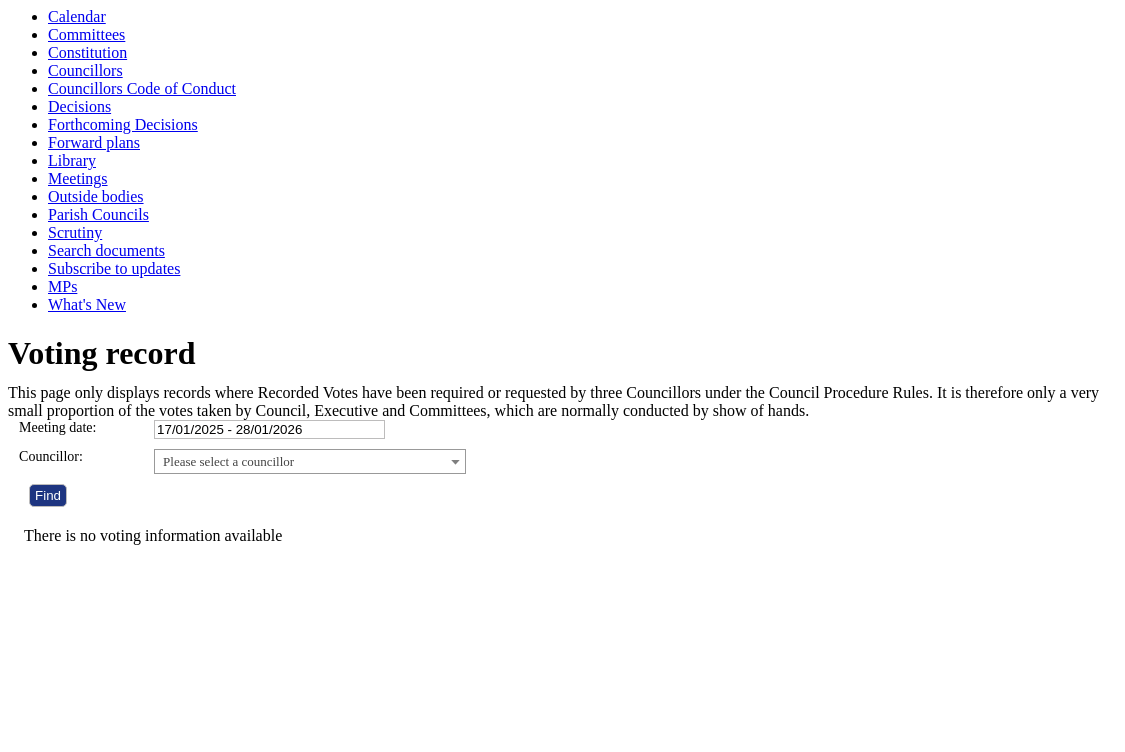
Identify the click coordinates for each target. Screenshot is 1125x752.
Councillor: (51, 456)
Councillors (85, 70)
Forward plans (94, 142)
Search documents (106, 250)
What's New (87, 304)
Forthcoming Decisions (123, 124)
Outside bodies (96, 196)
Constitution (87, 52)
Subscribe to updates (114, 268)
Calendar (77, 16)
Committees (86, 34)
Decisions (79, 106)
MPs (62, 286)
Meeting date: (57, 427)
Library (72, 160)
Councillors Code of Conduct (142, 88)
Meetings (78, 178)
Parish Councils (98, 214)
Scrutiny (75, 232)
